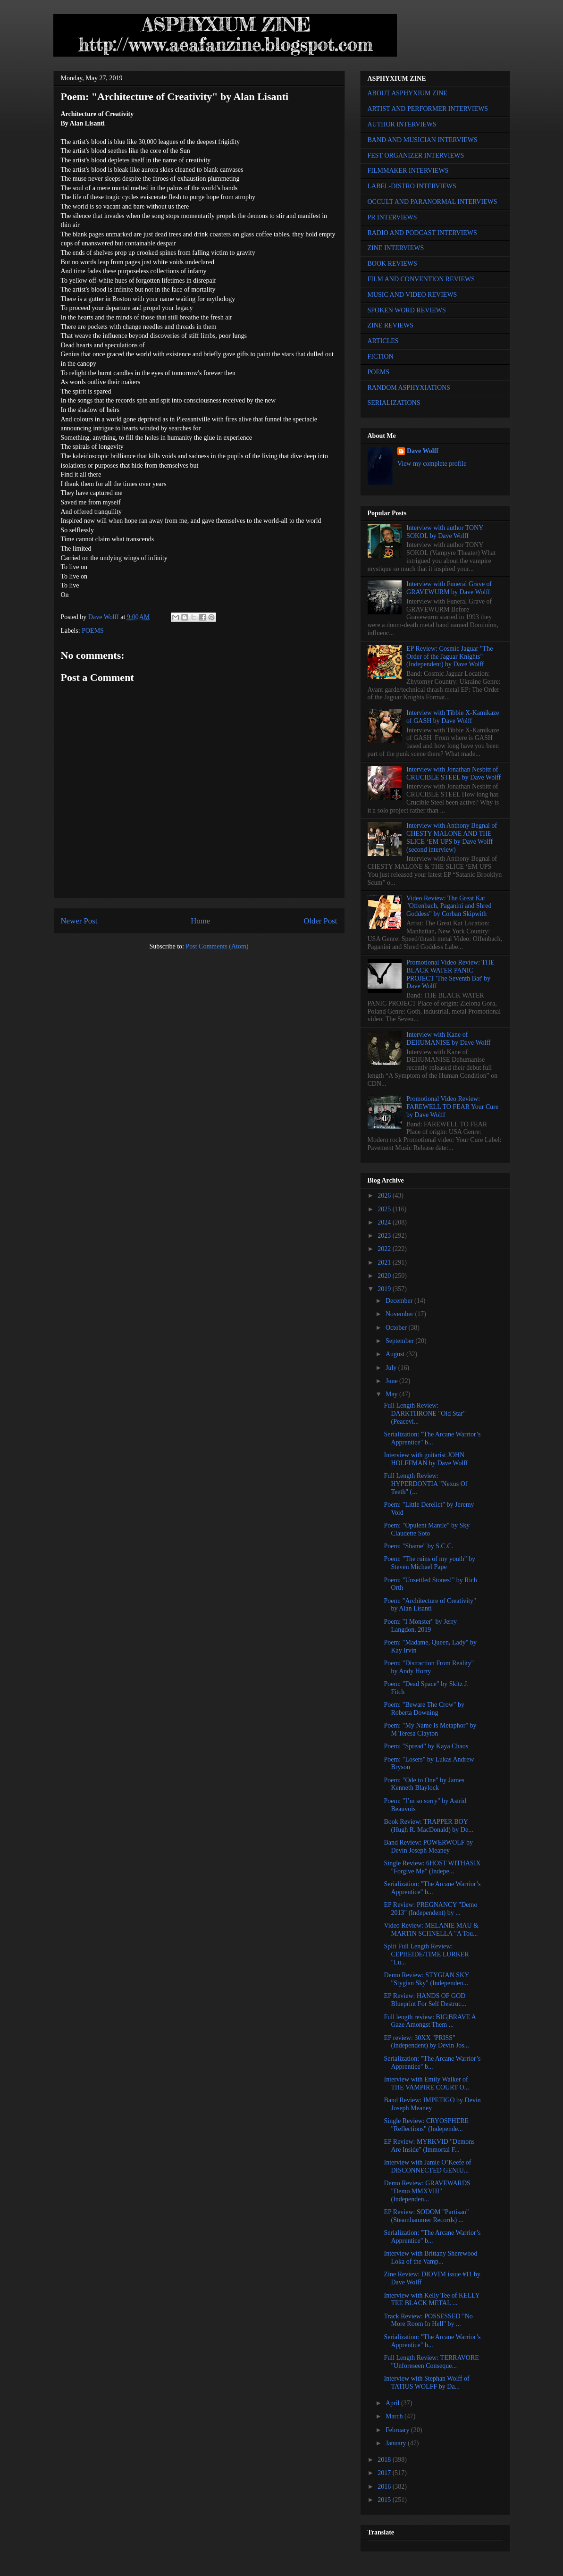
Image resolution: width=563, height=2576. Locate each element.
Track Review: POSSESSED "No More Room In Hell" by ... (428, 2320)
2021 (385, 1262)
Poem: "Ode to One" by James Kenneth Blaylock (424, 1784)
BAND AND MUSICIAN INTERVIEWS (423, 139)
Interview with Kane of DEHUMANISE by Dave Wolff (448, 1038)
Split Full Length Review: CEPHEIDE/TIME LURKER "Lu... (426, 1954)
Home (200, 920)
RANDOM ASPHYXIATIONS (409, 387)
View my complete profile (432, 463)
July (392, 1367)
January (397, 2443)
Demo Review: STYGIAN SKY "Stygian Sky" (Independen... (426, 1979)
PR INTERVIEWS (392, 217)
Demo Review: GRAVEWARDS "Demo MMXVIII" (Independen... (427, 2191)
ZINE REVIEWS (391, 325)
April (393, 2403)
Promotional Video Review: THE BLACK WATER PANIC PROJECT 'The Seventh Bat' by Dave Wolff (450, 974)
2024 (385, 1222)
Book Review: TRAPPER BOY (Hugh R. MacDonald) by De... (428, 1825)
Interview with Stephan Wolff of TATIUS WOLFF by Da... (426, 2382)
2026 (385, 1195)
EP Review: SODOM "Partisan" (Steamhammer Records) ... (426, 2216)
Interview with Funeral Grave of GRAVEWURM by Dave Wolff (449, 588)
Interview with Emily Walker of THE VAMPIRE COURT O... (426, 2083)
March (395, 2416)
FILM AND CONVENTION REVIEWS (421, 279)
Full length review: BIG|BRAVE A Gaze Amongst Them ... (430, 2021)
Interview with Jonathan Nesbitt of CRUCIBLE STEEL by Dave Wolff (453, 773)
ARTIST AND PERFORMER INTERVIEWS (428, 108)
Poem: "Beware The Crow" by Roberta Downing (424, 1708)
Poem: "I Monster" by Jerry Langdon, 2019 (420, 1625)
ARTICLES (383, 340)
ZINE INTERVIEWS (396, 248)
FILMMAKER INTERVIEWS (408, 170)
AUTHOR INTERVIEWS (402, 124)
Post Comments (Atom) (216, 946)
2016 (385, 2486)
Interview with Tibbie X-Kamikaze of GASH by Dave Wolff (452, 716)
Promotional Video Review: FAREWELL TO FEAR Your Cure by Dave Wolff (452, 1106)
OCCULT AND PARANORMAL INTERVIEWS (432, 201)
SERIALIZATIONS (394, 402)
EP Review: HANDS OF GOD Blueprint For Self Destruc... (425, 1999)
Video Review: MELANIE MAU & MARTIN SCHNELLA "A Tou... (431, 1929)
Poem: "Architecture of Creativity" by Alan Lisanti (430, 1604)
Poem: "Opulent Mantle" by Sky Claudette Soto (427, 1529)
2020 (385, 1275)
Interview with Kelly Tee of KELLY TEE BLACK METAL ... (431, 2299)
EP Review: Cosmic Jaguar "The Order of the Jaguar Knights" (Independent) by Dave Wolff (449, 656)
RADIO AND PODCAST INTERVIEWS (422, 232)
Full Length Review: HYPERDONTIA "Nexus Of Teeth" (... (425, 1483)
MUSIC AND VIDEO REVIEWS (412, 294)
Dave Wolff (422, 450)
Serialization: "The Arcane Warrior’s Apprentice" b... (432, 1438)
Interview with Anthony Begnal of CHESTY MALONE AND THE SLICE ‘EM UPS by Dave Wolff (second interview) (451, 837)
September (400, 1340)
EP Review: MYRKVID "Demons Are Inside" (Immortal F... (429, 2145)
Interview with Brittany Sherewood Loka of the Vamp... (430, 2257)
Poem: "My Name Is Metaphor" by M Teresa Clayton (430, 1729)
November (400, 1313)
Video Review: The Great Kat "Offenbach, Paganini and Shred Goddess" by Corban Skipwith (448, 906)
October (397, 1327)
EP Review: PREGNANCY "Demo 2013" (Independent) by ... (430, 1908)
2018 (385, 2459)
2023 (385, 1235)
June (392, 1380)
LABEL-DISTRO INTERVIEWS (412, 186)
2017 (385, 2472)
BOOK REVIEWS (392, 263)
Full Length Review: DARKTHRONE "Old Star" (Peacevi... (424, 1413)
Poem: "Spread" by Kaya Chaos (426, 1746)
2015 (385, 2499)
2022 (385, 1248)
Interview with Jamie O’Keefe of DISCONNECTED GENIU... (427, 2166)
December (400, 1300)
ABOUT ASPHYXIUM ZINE (407, 93)
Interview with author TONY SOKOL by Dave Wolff (444, 531)
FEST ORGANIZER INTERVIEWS (416, 155)
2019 (385, 1288)
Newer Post (79, 920)
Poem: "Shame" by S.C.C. (418, 1546)
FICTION (381, 356)
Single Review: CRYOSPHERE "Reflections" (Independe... (426, 2124)
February (398, 2429)
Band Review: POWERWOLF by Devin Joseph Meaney (428, 1846)
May (392, 1394)
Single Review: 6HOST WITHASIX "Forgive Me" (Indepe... (432, 1867)
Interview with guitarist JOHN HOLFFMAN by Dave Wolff (426, 1459)
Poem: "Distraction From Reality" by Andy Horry (429, 1667)
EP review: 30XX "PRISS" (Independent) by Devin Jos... (426, 2041)
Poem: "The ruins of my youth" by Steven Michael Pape (429, 1562)
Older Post (320, 920)
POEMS (93, 630)
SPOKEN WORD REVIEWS (407, 310)
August (396, 1354)
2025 (385, 1209)
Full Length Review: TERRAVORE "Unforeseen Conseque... (431, 2361)
